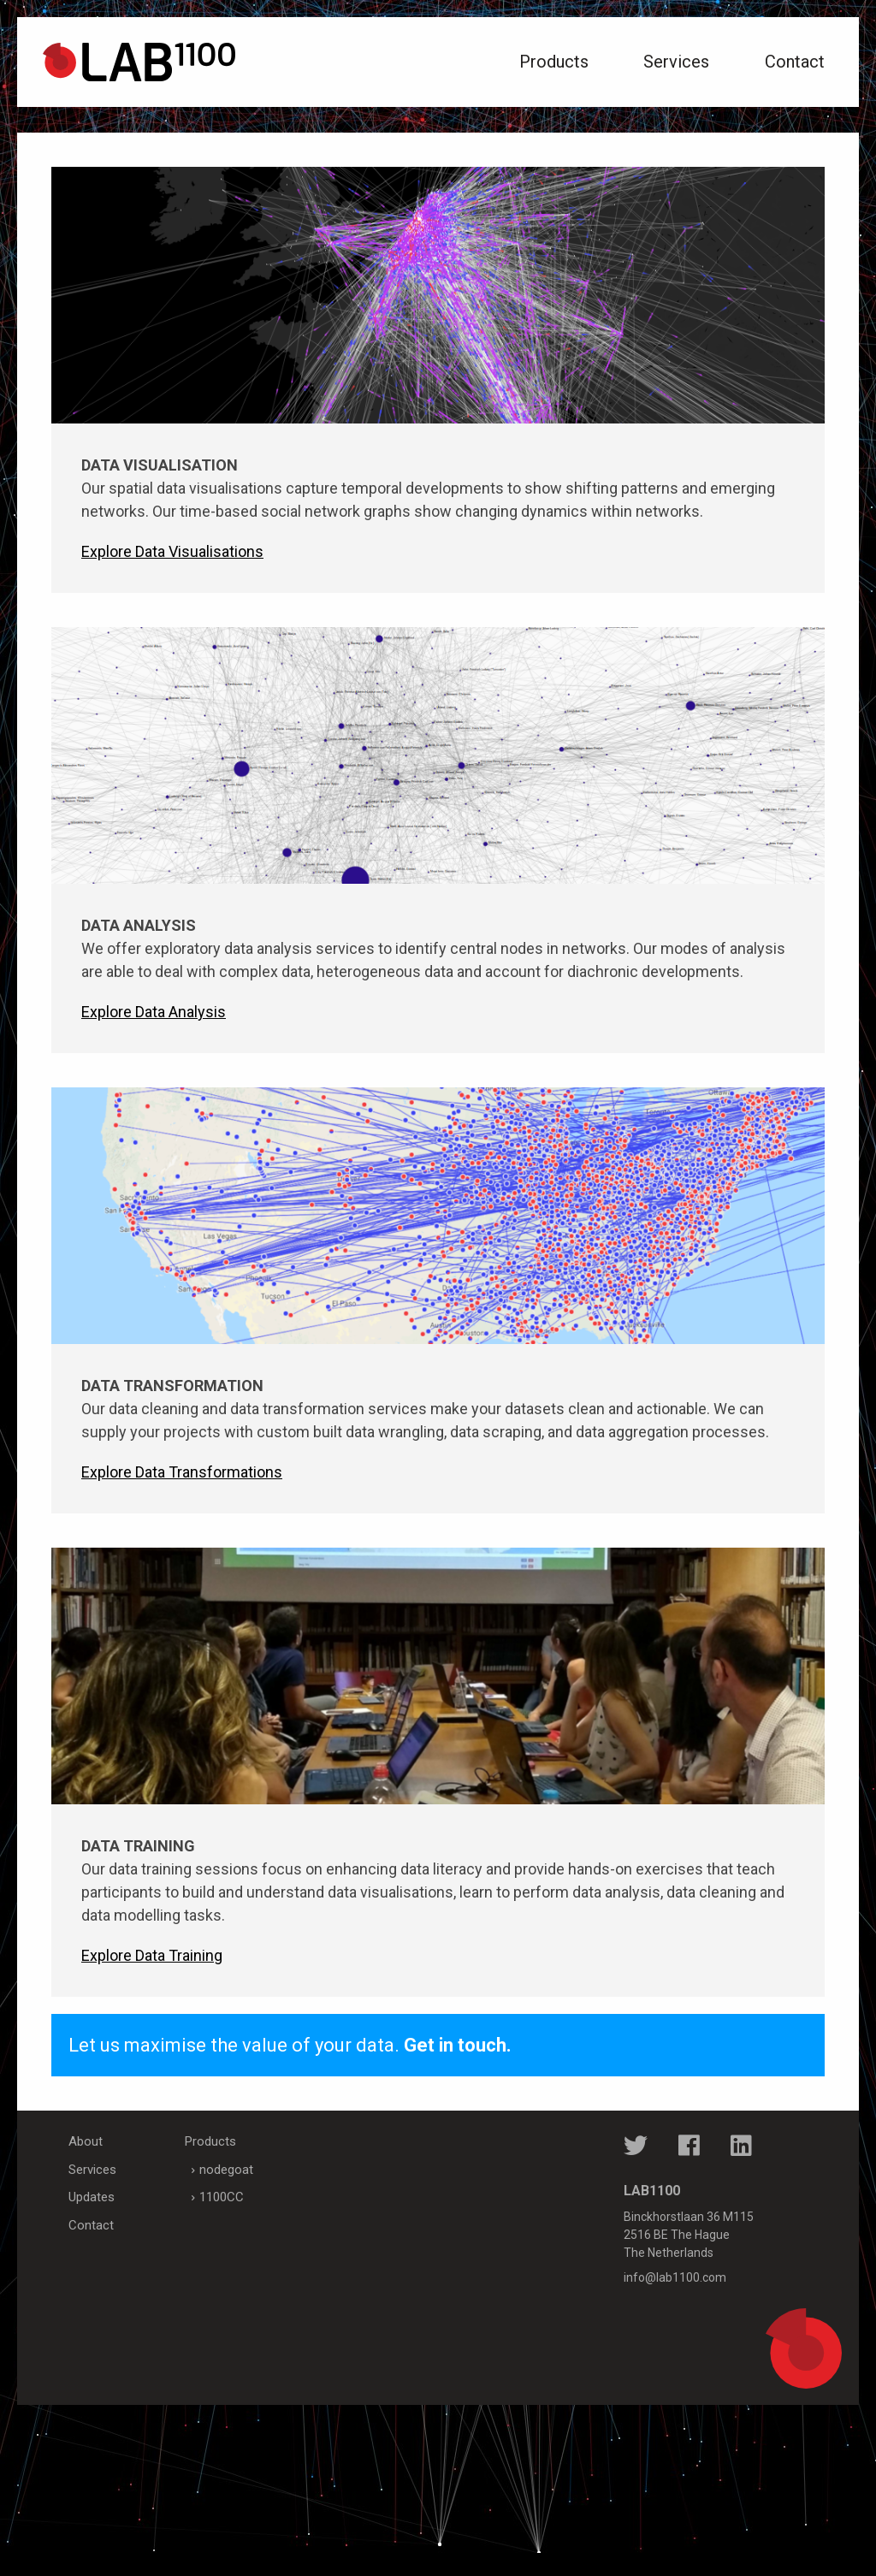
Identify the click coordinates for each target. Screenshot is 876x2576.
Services (676, 61)
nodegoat (226, 2169)
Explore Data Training (151, 1955)
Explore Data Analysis (153, 1012)
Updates (91, 2197)
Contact (795, 61)
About (85, 2141)
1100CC (221, 2197)
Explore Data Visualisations (172, 551)
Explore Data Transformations (181, 1472)
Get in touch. (458, 2045)
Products (554, 61)
